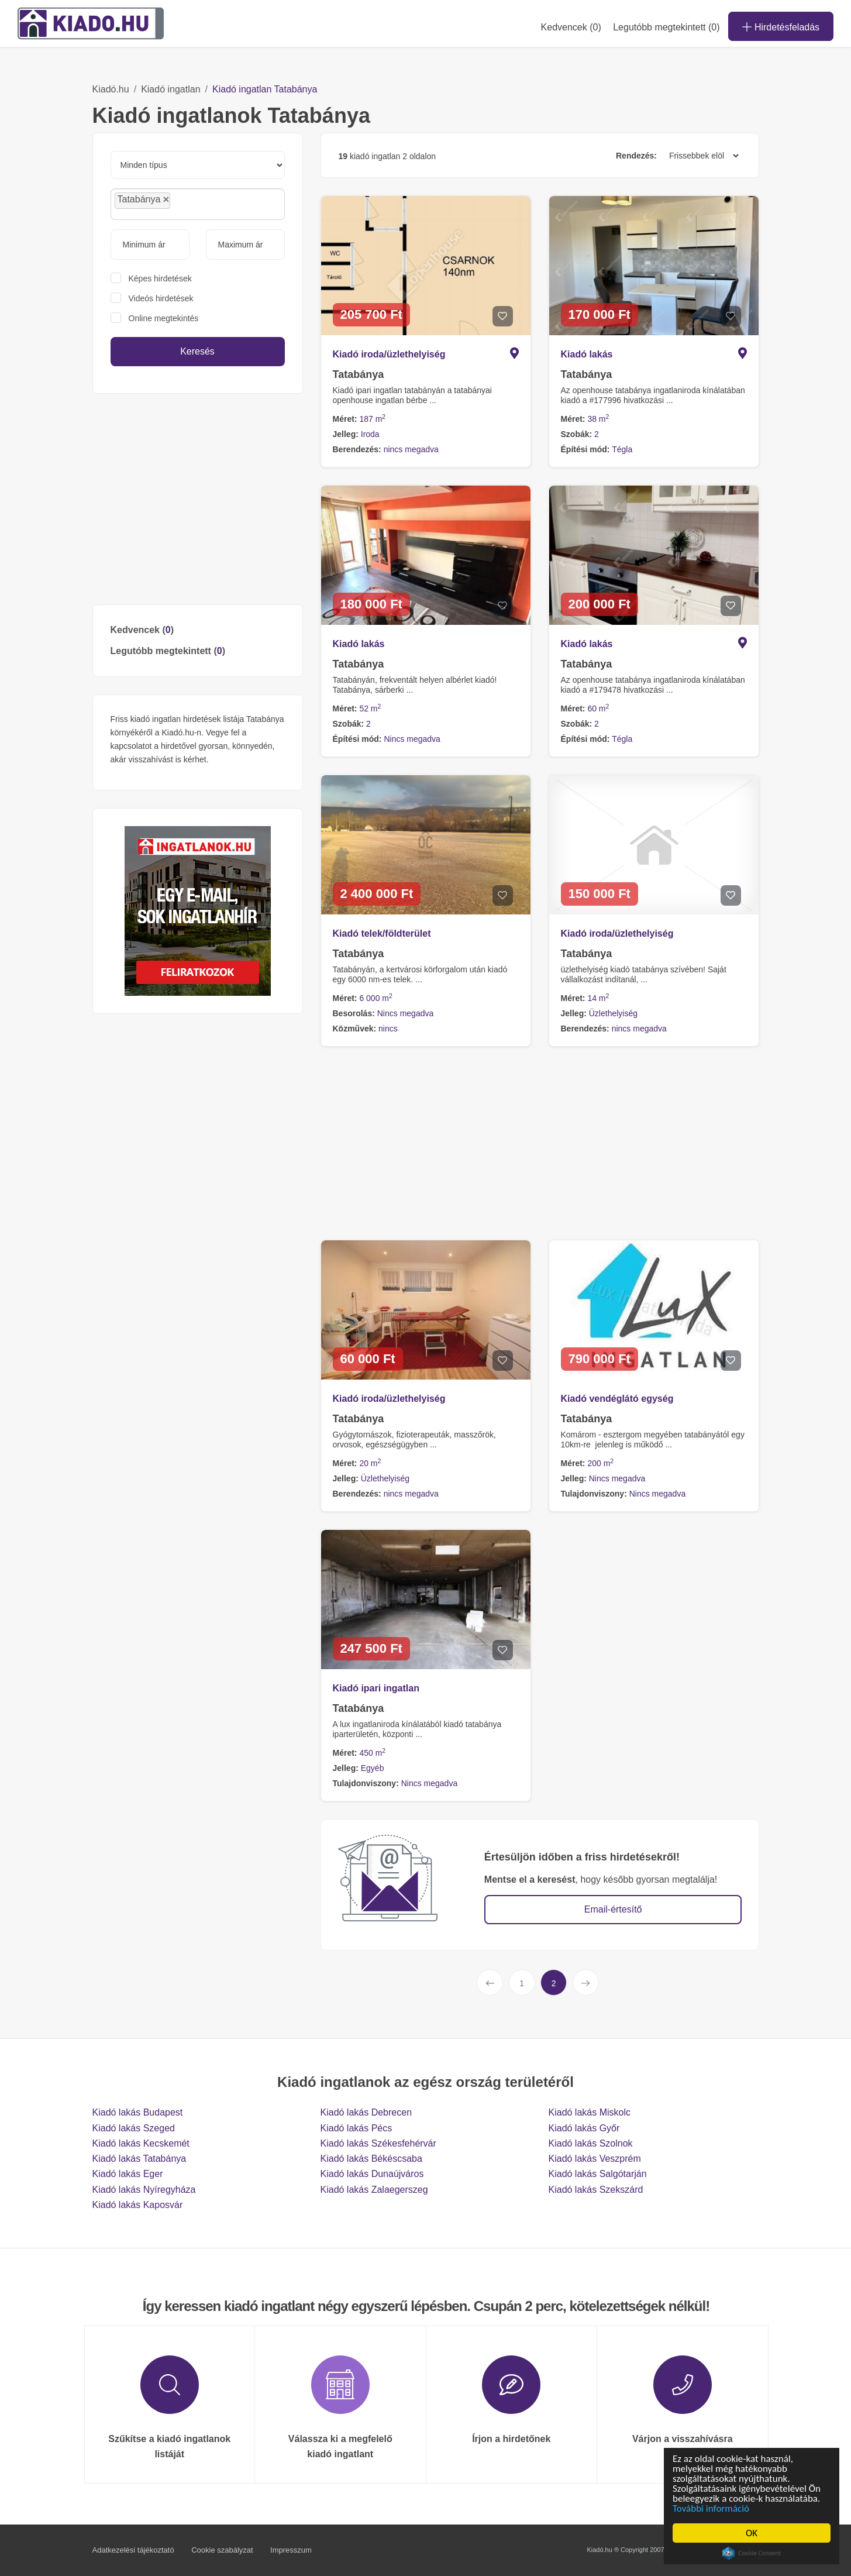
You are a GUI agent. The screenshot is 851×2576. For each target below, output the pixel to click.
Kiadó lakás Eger (127, 2174)
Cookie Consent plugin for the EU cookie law (752, 2553)
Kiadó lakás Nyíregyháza (144, 2190)
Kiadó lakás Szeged (133, 2128)
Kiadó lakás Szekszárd (596, 2190)
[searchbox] (199, 203)
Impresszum (291, 2550)
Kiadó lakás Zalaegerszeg (374, 2190)
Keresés (197, 351)
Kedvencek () (571, 27)
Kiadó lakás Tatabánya (139, 2159)
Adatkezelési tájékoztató (133, 2550)
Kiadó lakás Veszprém (595, 2159)
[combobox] (198, 203)
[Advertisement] (197, 499)
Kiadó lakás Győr (584, 2128)
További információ (711, 2508)
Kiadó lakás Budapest (137, 2112)
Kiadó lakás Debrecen (366, 2112)
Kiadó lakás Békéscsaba (371, 2159)
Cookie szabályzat (222, 2550)
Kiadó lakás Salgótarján (598, 2174)
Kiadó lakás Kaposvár (137, 2205)
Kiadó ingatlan (170, 89)
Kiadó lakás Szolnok (591, 2143)
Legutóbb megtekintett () (168, 651)
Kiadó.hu (110, 89)
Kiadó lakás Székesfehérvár (378, 2143)
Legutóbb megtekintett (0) (666, 27)
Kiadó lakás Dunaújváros (372, 2174)
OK (752, 2533)
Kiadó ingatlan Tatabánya (264, 89)
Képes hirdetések (160, 278)
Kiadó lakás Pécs (356, 2128)
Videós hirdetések (161, 298)
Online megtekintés (164, 318)
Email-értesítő (613, 1909)
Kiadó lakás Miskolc (590, 2112)
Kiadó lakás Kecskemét (141, 2143)
